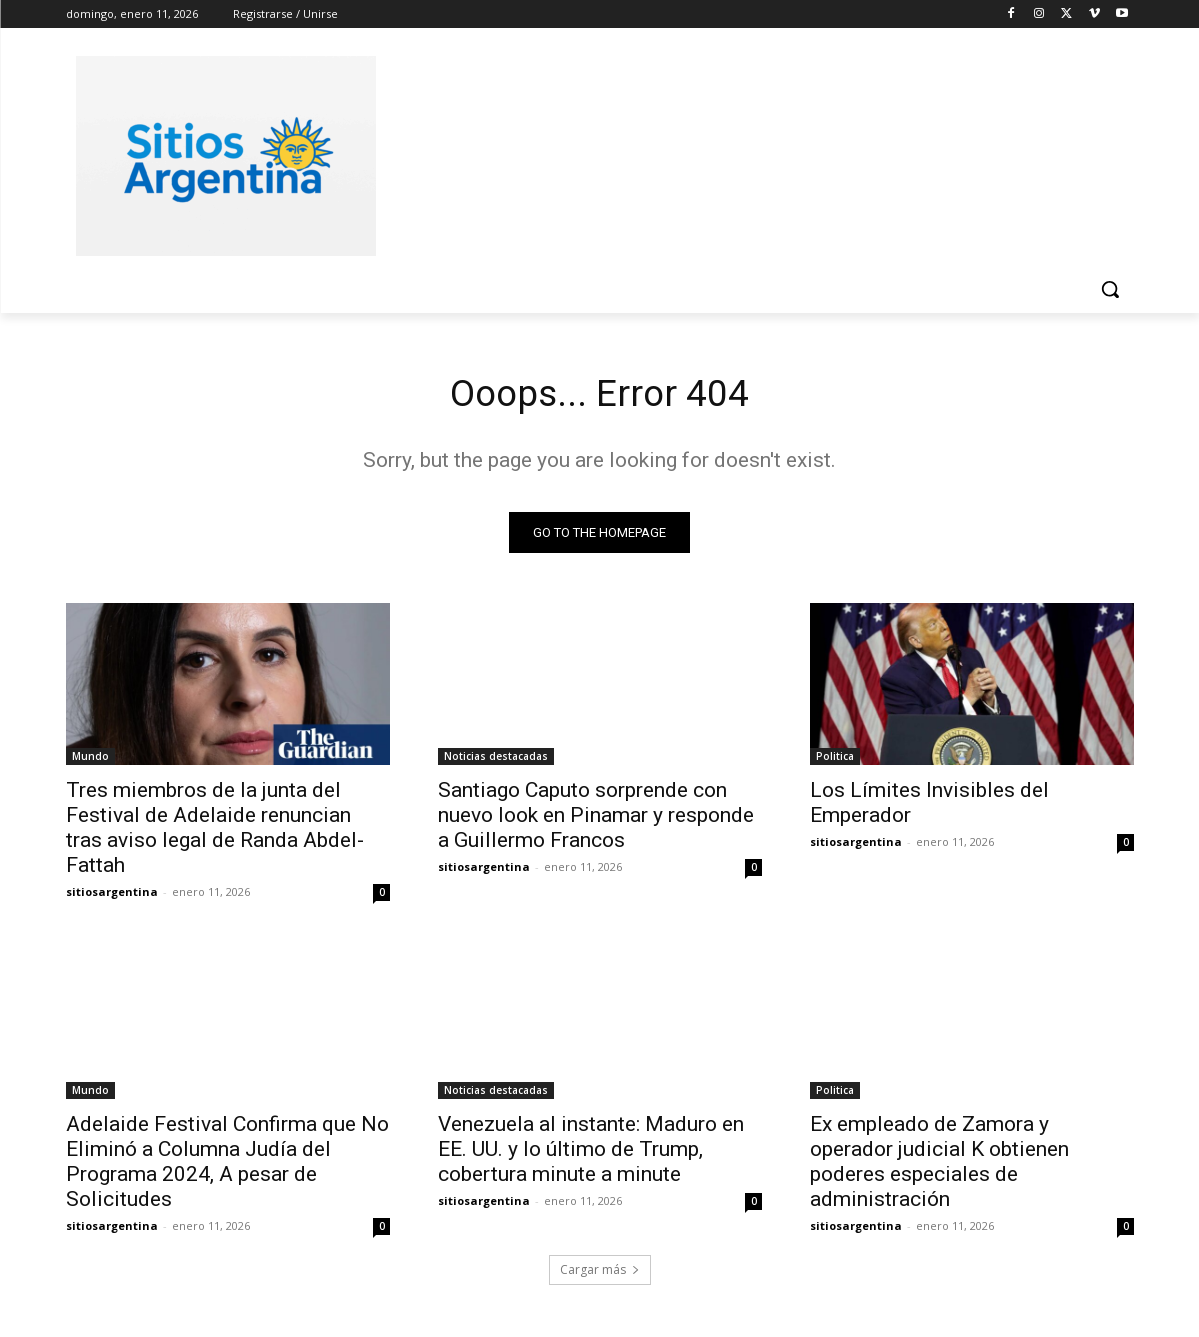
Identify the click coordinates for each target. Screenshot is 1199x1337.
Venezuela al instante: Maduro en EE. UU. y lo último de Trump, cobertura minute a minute (591, 1153)
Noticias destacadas (496, 760)
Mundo (90, 760)
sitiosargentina (112, 895)
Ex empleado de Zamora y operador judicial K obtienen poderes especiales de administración (939, 1165)
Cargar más (600, 1273)
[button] (1110, 289)
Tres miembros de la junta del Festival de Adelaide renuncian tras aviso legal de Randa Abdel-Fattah (215, 831)
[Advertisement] (750, 153)
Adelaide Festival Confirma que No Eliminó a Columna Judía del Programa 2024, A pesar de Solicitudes (227, 1165)
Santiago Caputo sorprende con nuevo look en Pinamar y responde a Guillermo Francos (596, 819)
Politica (835, 760)
